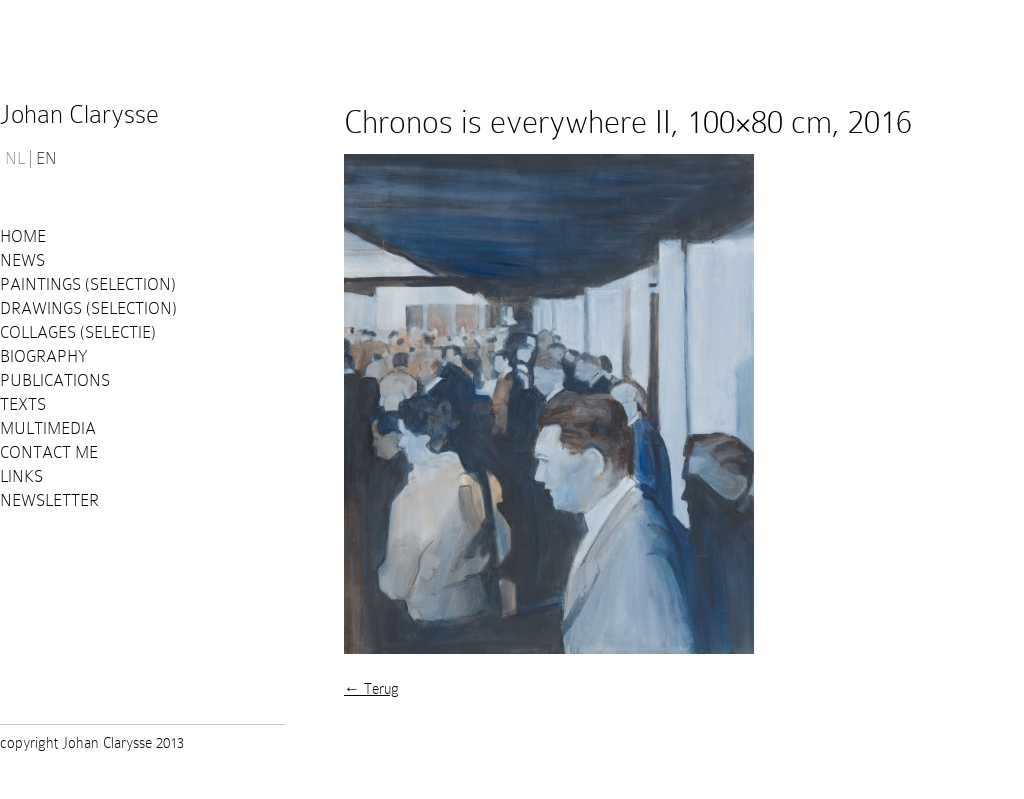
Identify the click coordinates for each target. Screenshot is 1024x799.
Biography (44, 356)
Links (21, 476)
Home (23, 236)
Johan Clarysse (79, 114)
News (22, 260)
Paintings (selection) (88, 284)
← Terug (371, 689)
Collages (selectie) (78, 332)
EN (46, 159)
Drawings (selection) (88, 308)
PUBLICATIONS (55, 380)
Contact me (49, 452)
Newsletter (49, 500)
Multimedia (48, 428)
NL (15, 159)
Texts (23, 404)
